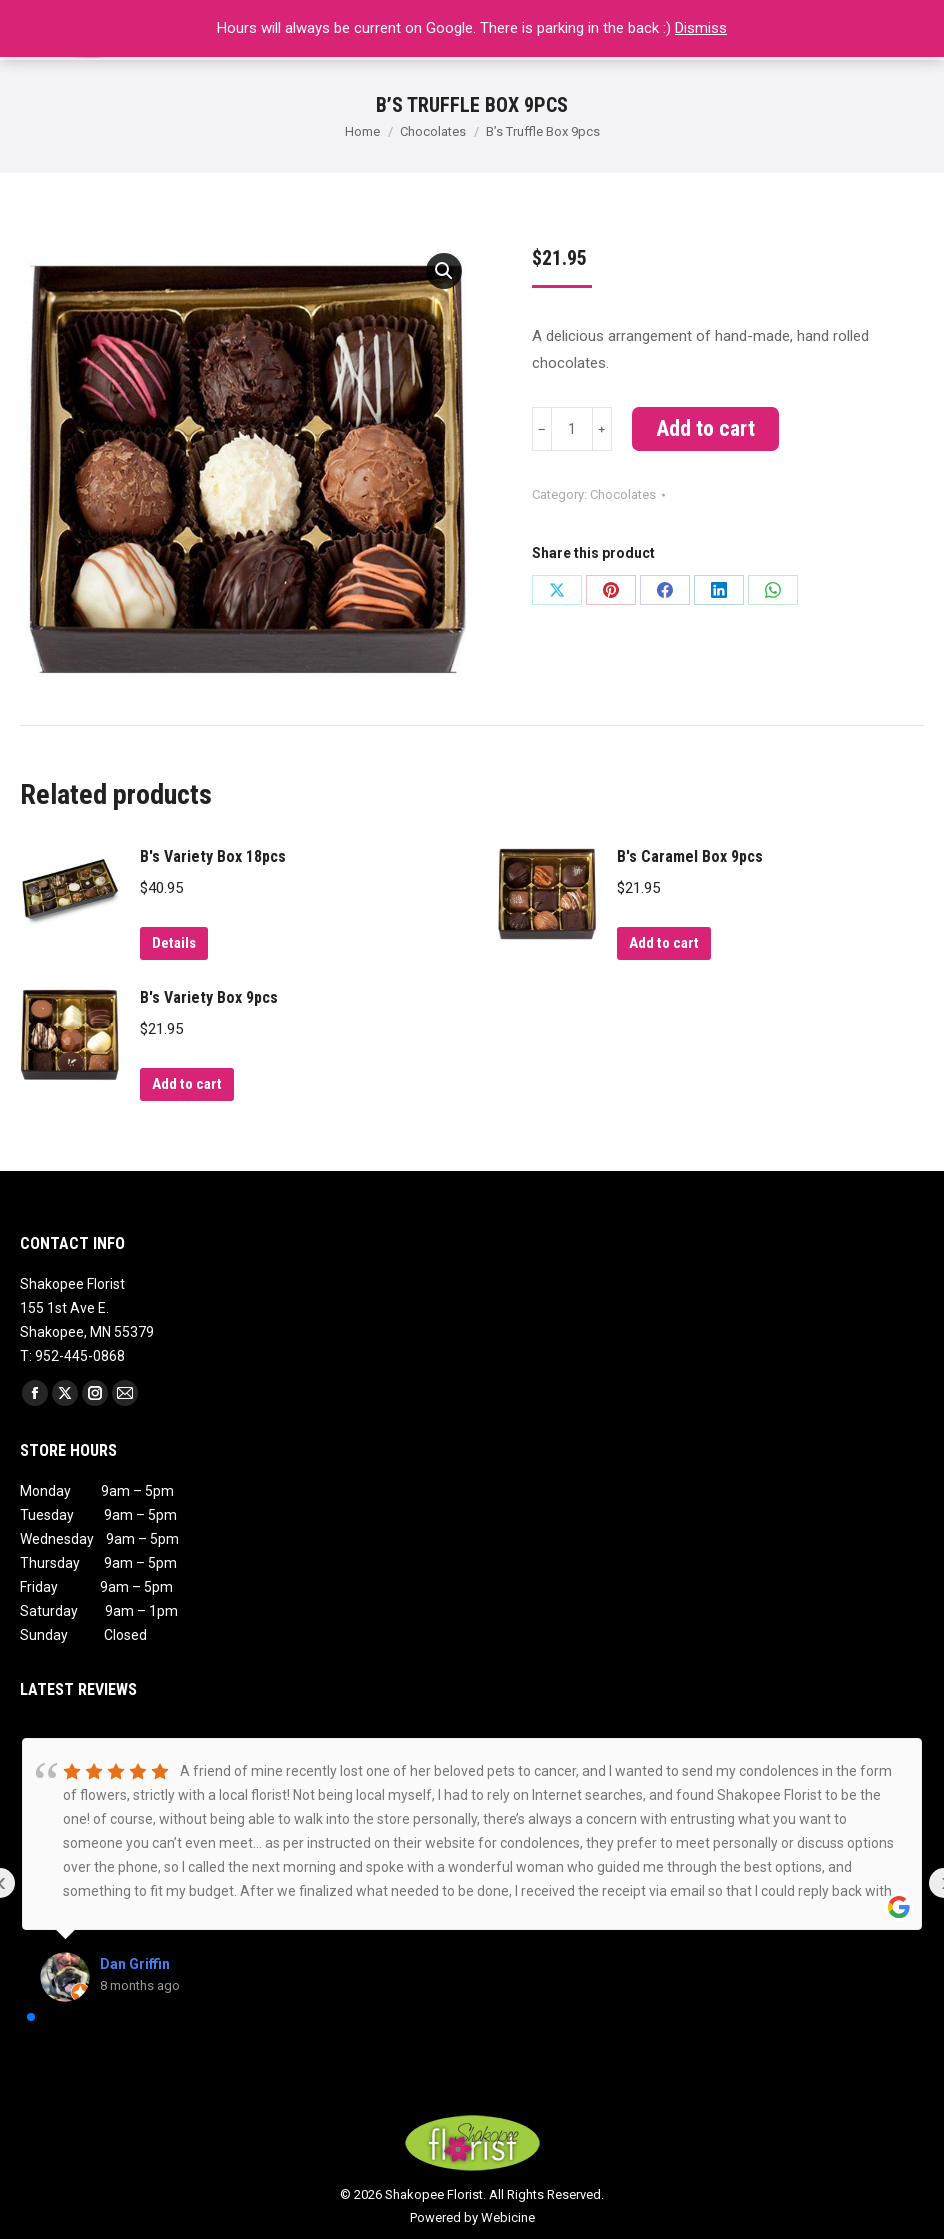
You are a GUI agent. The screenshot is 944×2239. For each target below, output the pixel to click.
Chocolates (623, 494)
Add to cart (705, 428)
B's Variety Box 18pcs (213, 856)
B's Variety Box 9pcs (209, 997)
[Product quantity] (572, 429)
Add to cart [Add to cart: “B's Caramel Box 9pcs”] (664, 943)
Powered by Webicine (472, 2217)
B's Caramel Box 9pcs (690, 856)
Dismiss (701, 28)
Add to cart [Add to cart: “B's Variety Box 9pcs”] (187, 1084)
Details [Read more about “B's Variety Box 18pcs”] (174, 943)
